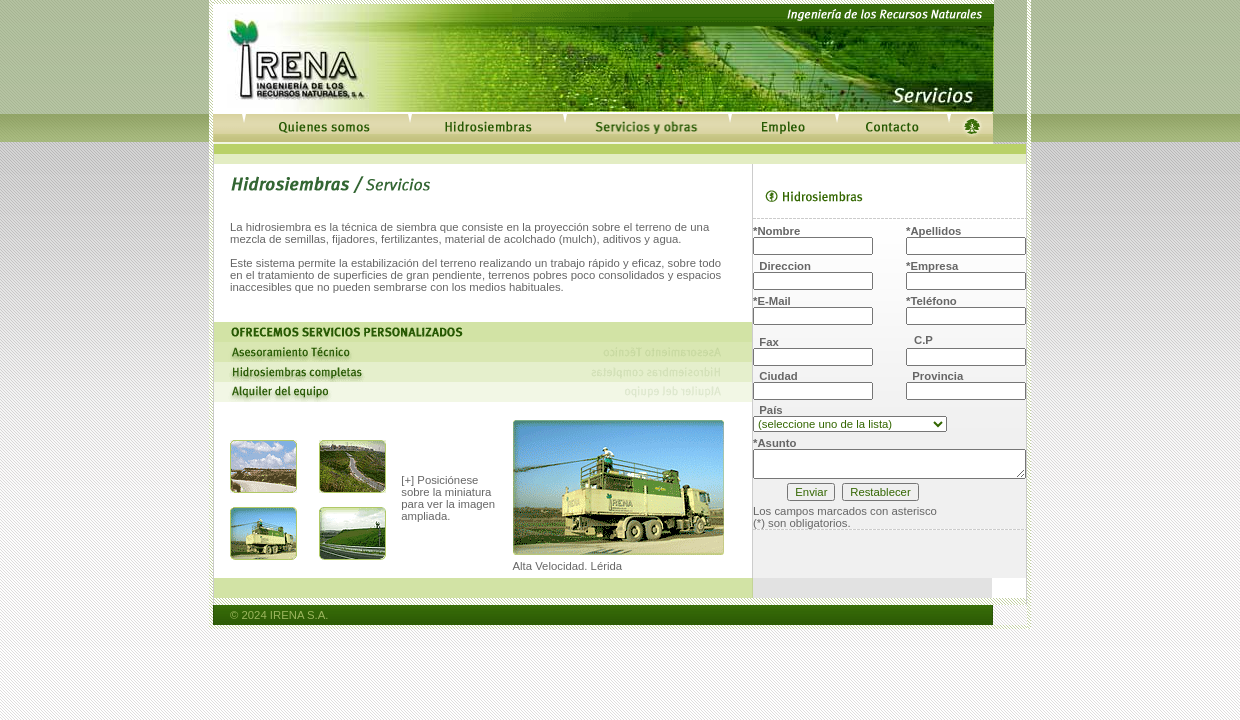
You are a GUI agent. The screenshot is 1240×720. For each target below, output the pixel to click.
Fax (766, 342)
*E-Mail (772, 301)
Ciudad (775, 376)
